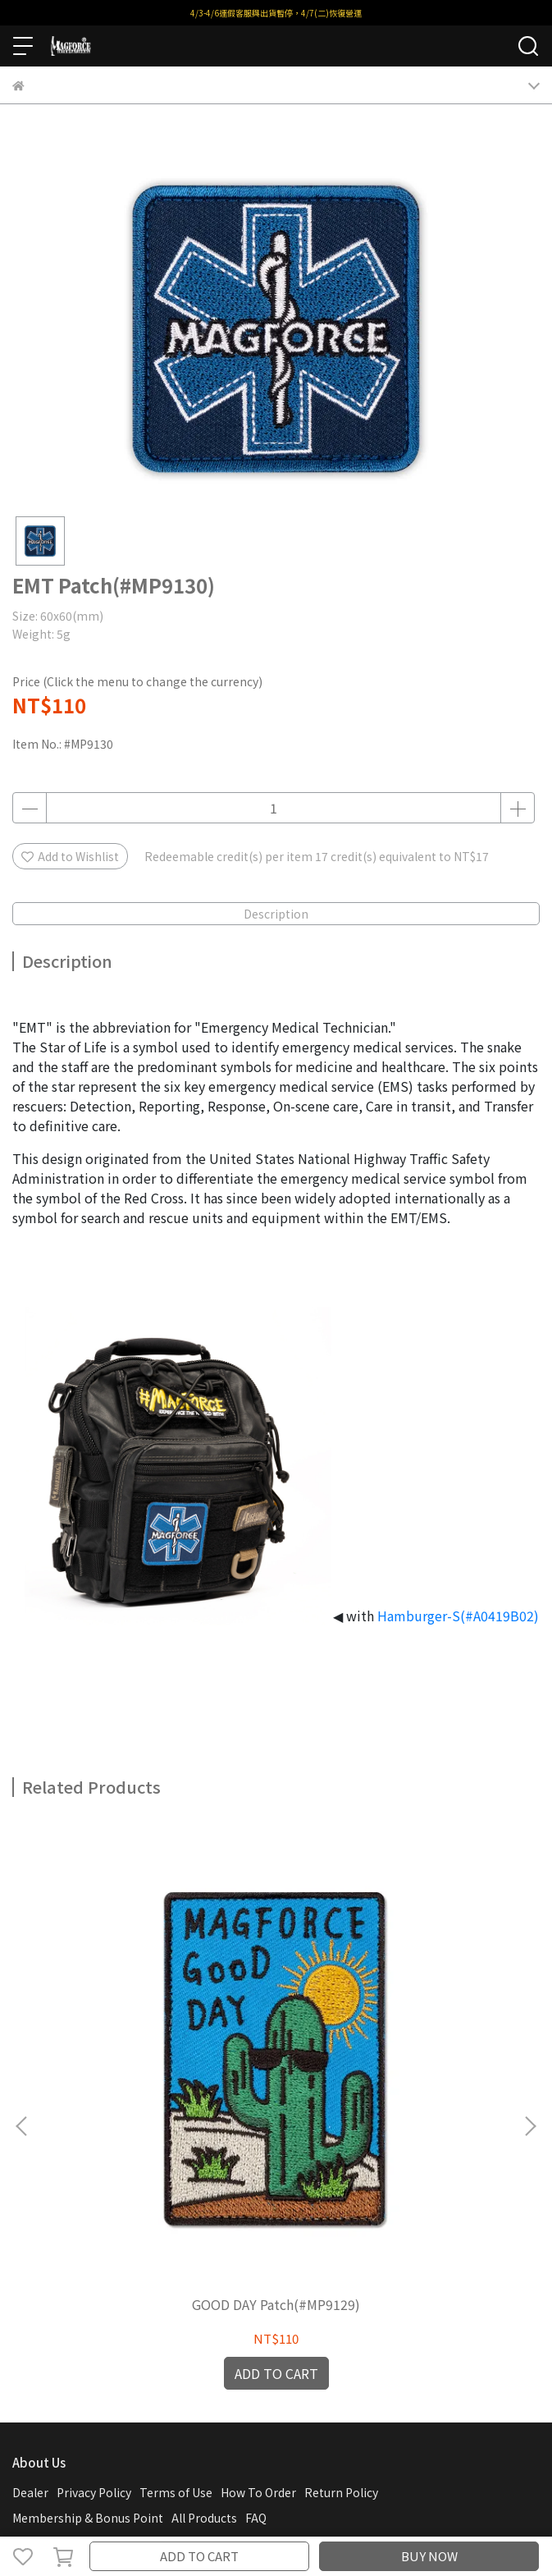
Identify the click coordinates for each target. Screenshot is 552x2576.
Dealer (30, 2252)
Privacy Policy (94, 2252)
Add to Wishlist (70, 856)
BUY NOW (429, 2556)
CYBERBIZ (358, 2513)
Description (276, 913)
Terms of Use (175, 2252)
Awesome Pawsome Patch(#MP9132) (395, 2073)
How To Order (258, 2252)
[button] (530, 2006)
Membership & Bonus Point (87, 2278)
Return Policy (341, 2252)
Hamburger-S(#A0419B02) (458, 1615)
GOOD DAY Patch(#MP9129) (156, 2065)
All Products (204, 2278)
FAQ (256, 2278)
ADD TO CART (199, 2556)
